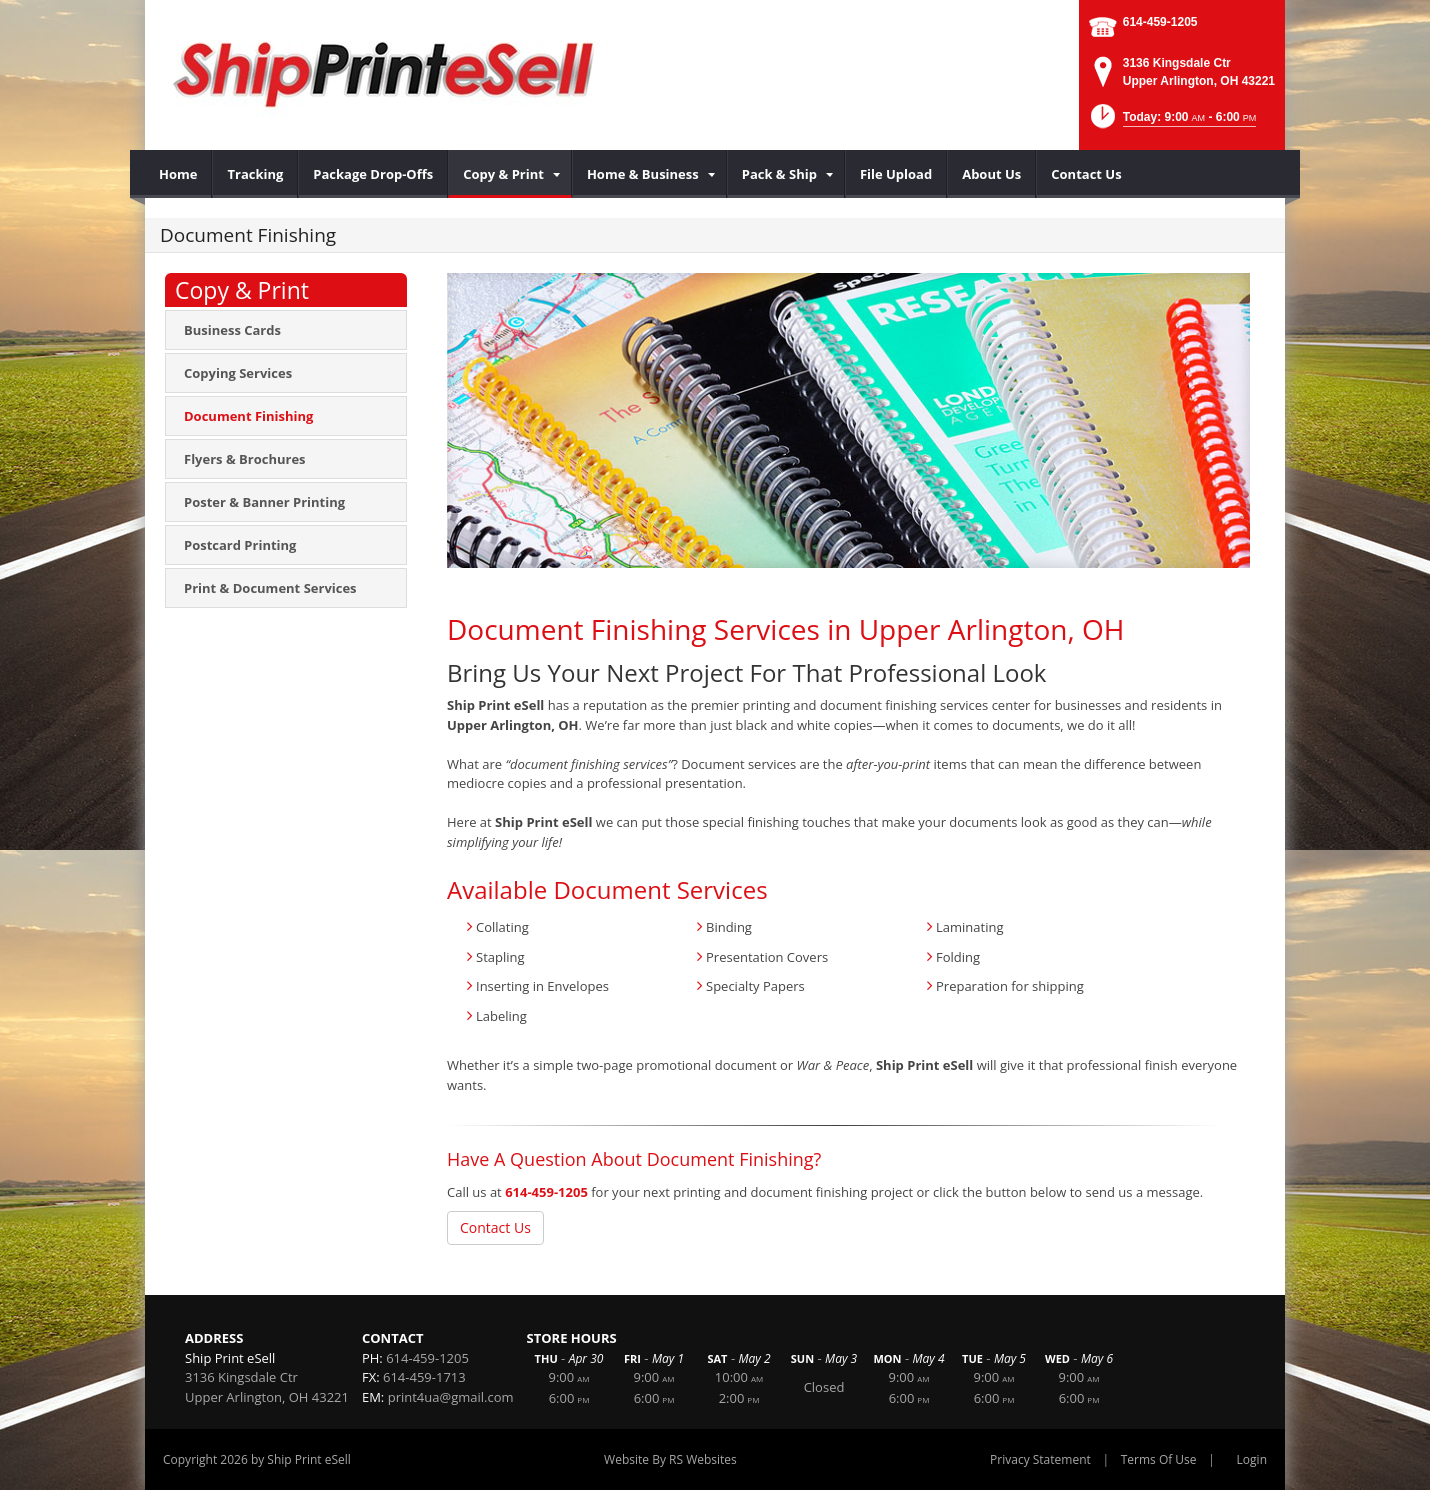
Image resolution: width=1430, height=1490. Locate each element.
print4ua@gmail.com (451, 1397)
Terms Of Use (1159, 1459)
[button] (1171, 122)
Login (1252, 1459)
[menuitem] (178, 174)
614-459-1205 (1160, 22)
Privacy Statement (1040, 1459)
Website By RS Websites (670, 1459)
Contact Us (495, 1227)
